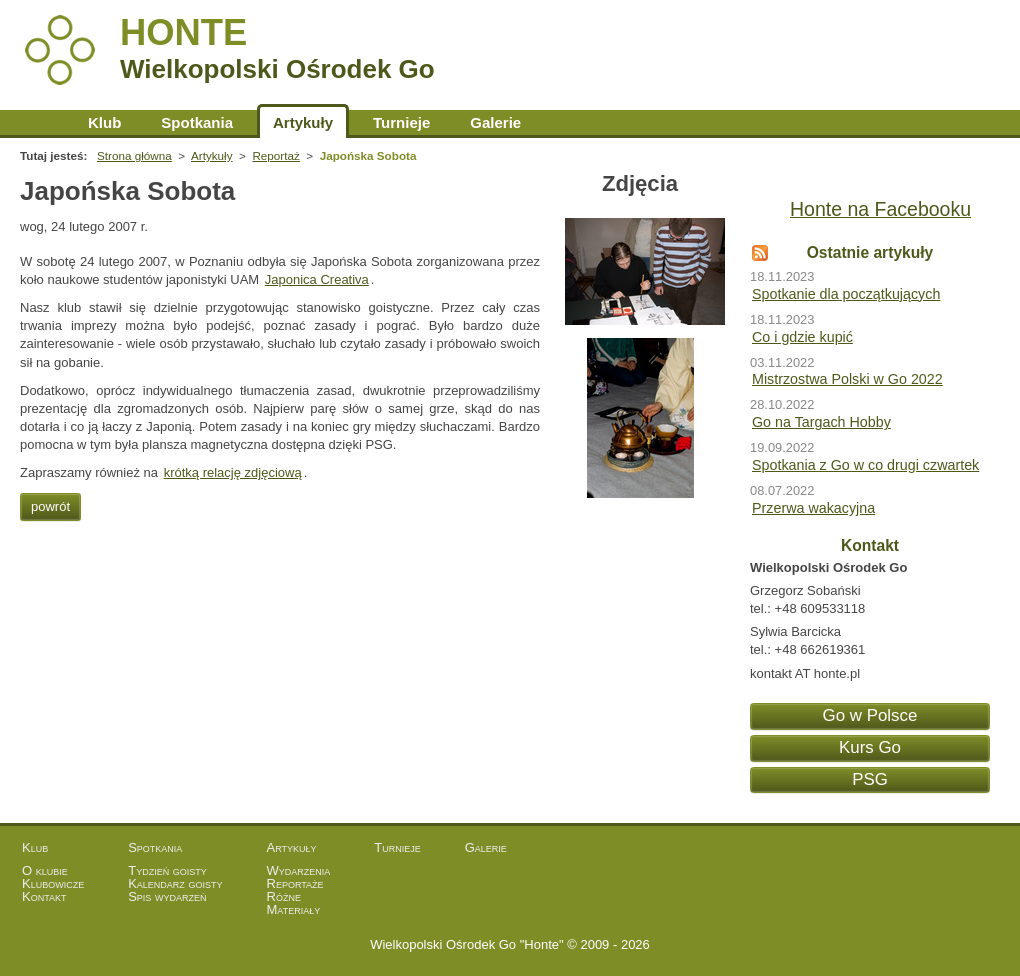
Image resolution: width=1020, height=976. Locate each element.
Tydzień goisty (167, 870)
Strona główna (44, 122)
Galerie (495, 122)
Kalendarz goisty (175, 883)
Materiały (294, 909)
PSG (870, 779)
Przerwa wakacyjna (813, 508)
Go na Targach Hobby (821, 422)
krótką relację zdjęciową (233, 472)
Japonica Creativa (317, 279)
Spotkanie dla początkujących (846, 294)
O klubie (45, 870)
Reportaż (275, 155)
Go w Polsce (870, 715)
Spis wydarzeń (167, 896)
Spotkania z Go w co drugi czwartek (865, 465)
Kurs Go (870, 747)
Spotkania (197, 122)
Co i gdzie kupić (802, 337)
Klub (104, 122)
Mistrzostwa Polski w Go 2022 (847, 379)
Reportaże (295, 883)
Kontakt (44, 896)
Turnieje (401, 122)
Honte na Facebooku (880, 209)
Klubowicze (53, 883)
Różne (284, 896)
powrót (50, 506)
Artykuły (303, 122)
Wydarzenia (299, 870)
